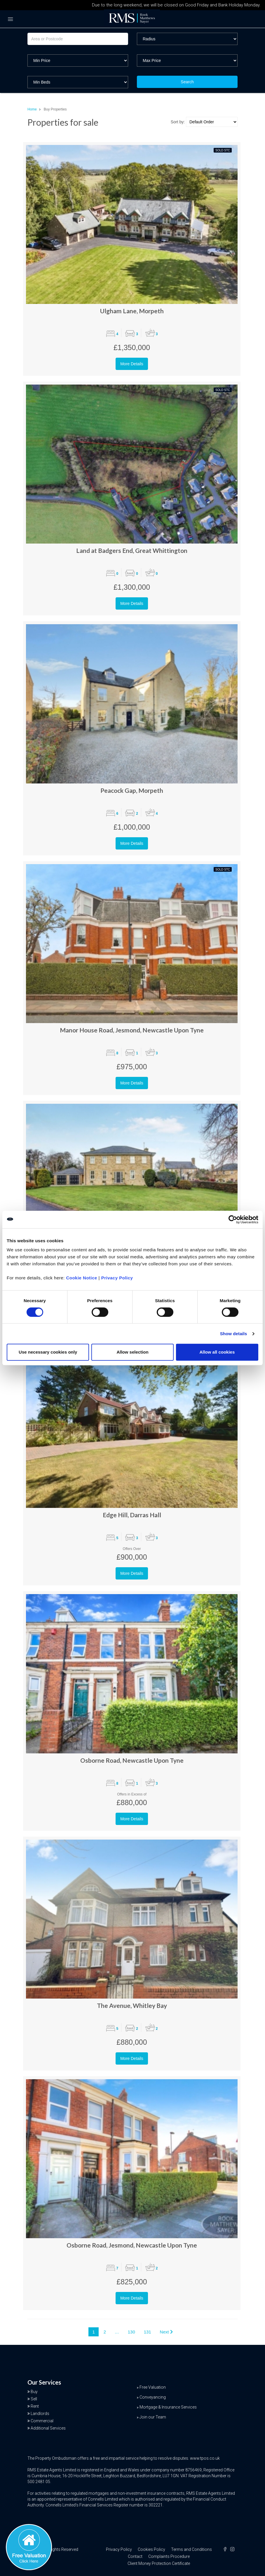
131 (147, 2331)
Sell (34, 2399)
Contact (135, 2556)
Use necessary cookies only (48, 1352)
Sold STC (222, 150)
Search (187, 81)
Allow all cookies (217, 1352)
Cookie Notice (81, 1277)
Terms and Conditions (191, 2549)
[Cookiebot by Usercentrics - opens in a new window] (232, 1219)
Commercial (42, 2420)
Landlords (40, 2413)
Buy (34, 2391)
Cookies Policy (151, 2549)
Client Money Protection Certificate (159, 2563)
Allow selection (132, 1352)
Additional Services (48, 2428)
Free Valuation (153, 2387)
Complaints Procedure (169, 2556)
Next (166, 2331)
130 (131, 2331)
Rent (35, 2406)
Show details (233, 1333)
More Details (131, 363)
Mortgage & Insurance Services (168, 2407)
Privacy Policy (117, 1277)
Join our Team (153, 2417)
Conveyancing (153, 2397)
